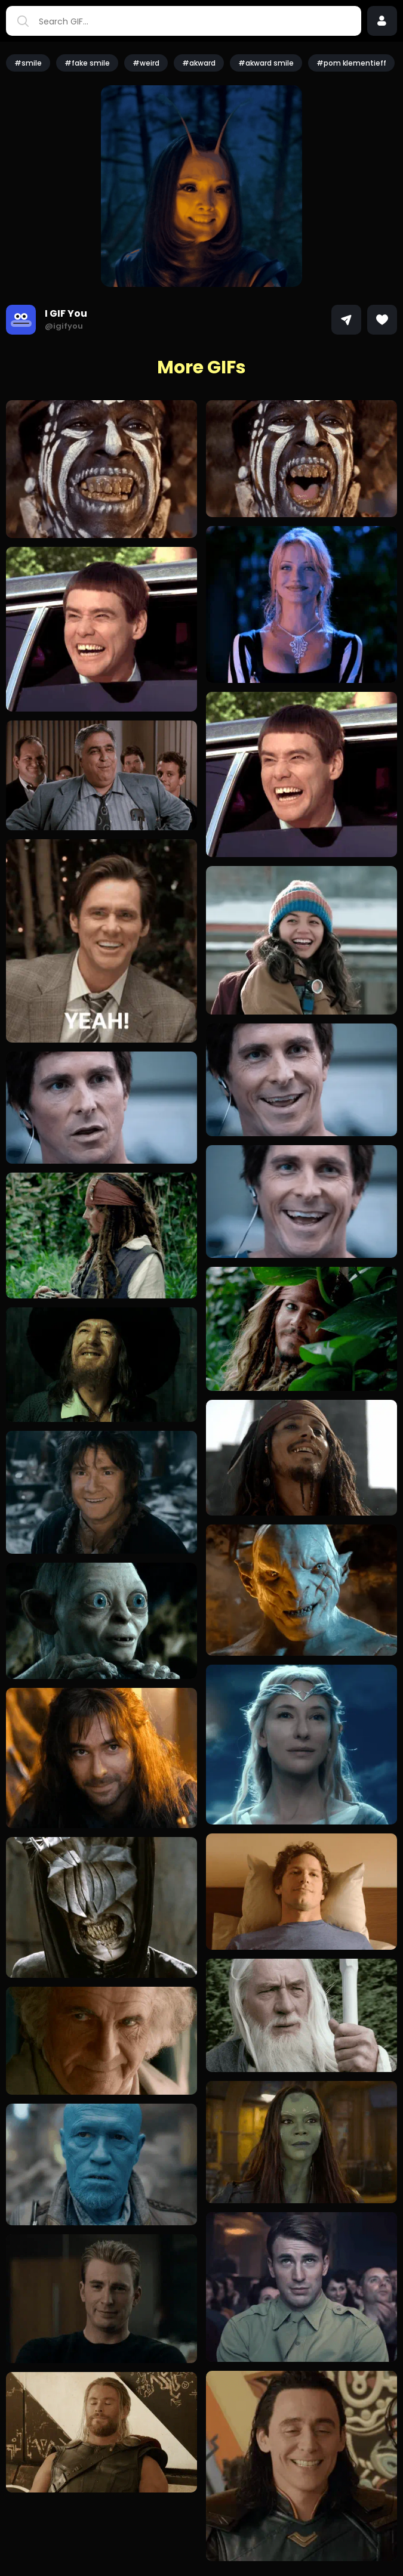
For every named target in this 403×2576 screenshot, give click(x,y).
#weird (146, 63)
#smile (28, 63)
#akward (199, 63)
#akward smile (266, 63)
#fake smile (87, 63)
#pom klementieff (351, 63)
